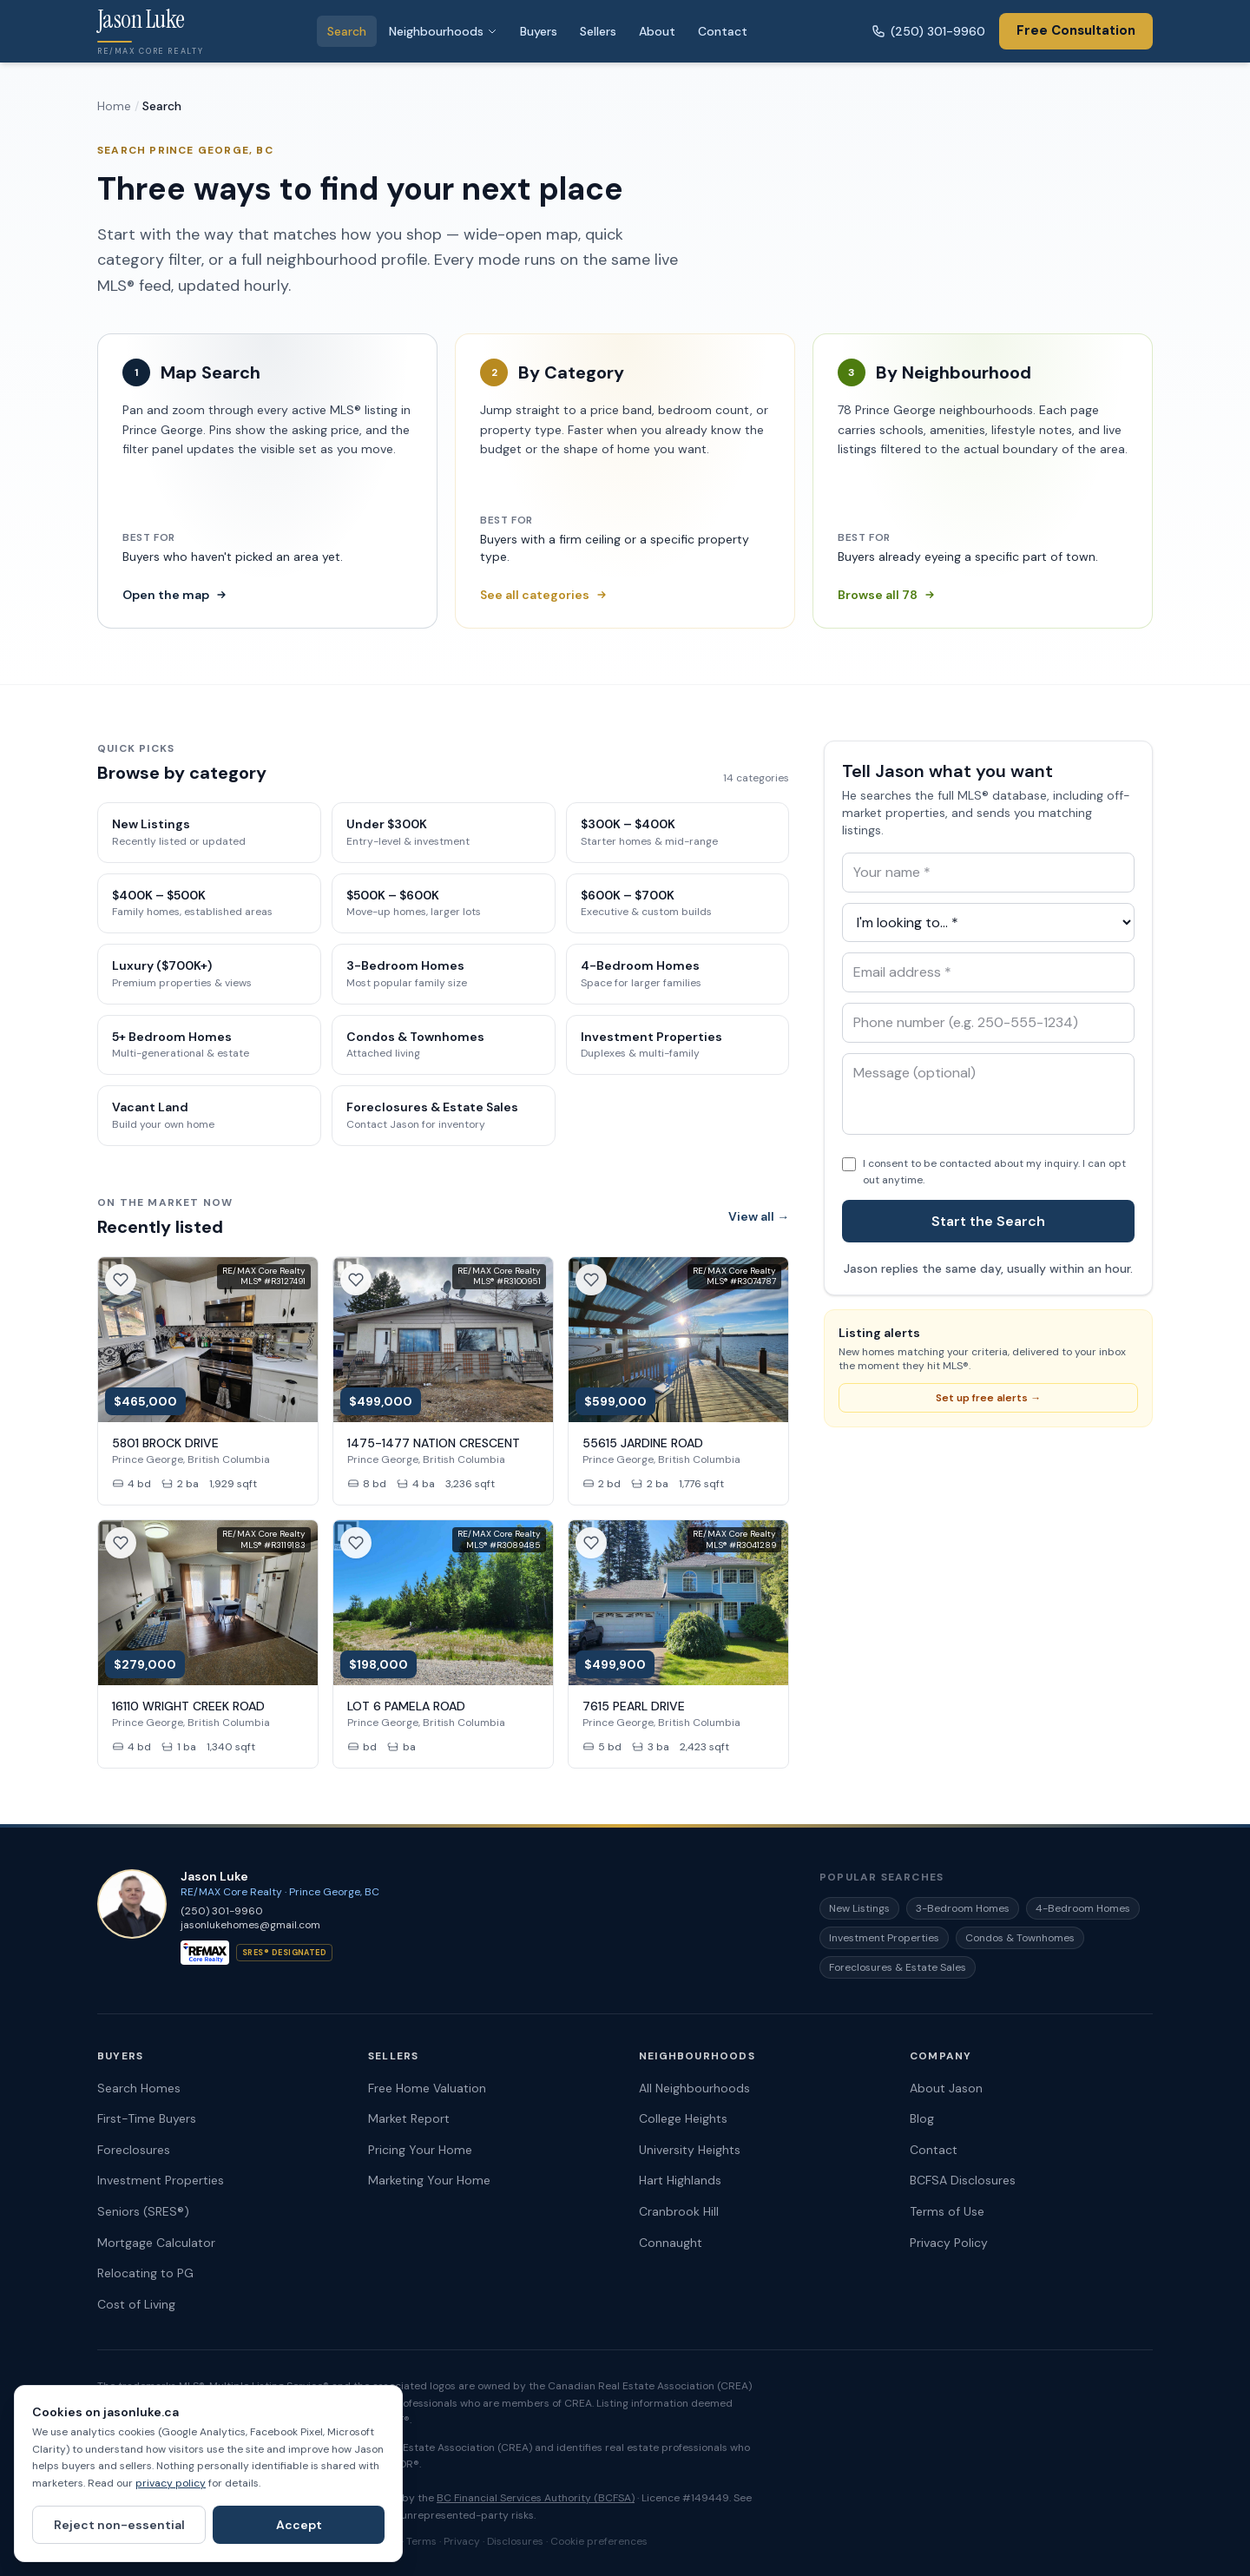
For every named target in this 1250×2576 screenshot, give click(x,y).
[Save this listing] (120, 1279)
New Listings (859, 1908)
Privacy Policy (949, 2242)
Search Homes (139, 2088)
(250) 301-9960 (928, 31)
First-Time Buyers (146, 2118)
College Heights (683, 2118)
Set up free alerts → (988, 1398)
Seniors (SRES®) (143, 2211)
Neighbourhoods (443, 31)
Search (346, 31)
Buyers (538, 31)
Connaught (670, 2242)
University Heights (689, 2150)
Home (114, 106)
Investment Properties (884, 1938)
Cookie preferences (599, 2541)
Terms (421, 2541)
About (657, 31)
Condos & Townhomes (1020, 1938)
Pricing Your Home (420, 2150)
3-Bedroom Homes (963, 1908)
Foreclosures (133, 2150)
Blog (922, 2118)
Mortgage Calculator (156, 2242)
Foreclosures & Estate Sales (897, 1967)
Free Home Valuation (427, 2088)
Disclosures (515, 2541)
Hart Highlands (680, 2180)
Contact (722, 31)
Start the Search (988, 1221)
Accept (299, 2525)
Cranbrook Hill (679, 2211)
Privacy (462, 2541)
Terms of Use (947, 2211)
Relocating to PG (145, 2273)
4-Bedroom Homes (1083, 1908)
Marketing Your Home (429, 2180)
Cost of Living (136, 2304)
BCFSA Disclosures (963, 2180)
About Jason (946, 2088)
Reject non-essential (119, 2525)
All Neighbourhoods (694, 2088)
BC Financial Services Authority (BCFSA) (536, 2498)
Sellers (598, 31)
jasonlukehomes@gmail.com (250, 1925)
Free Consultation (1075, 30)
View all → (758, 1216)
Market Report (409, 2118)
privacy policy (170, 2483)
